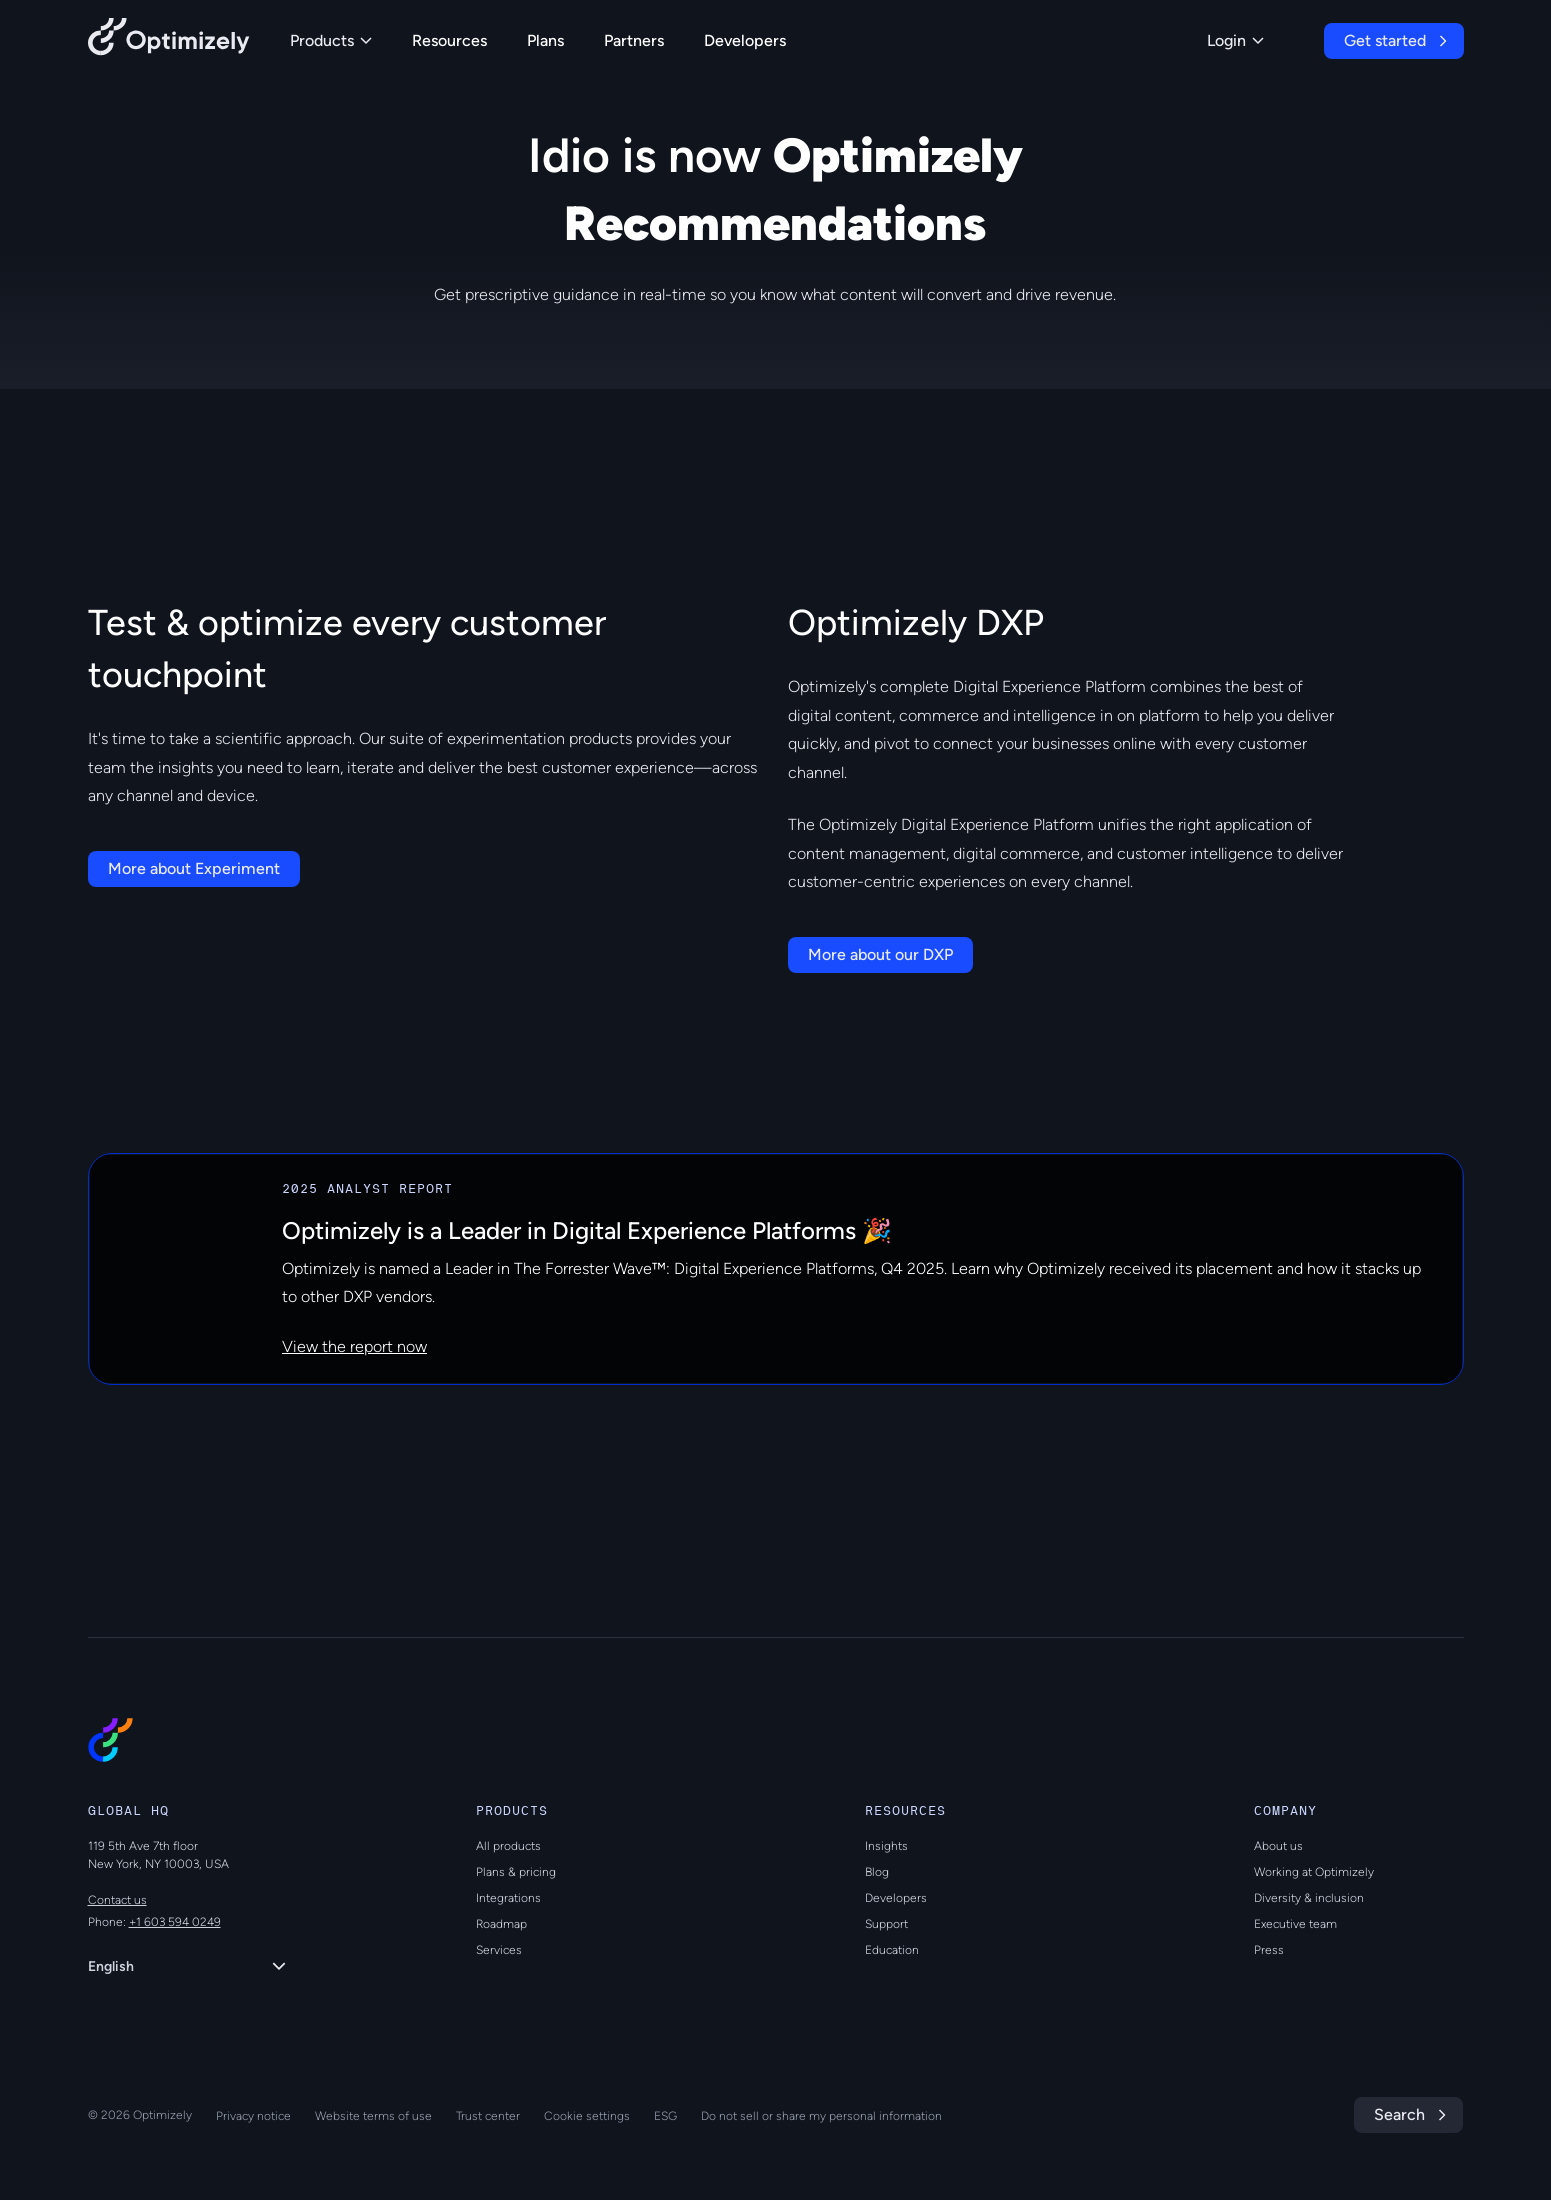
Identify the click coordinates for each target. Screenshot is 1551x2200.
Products (331, 40)
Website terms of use (373, 2116)
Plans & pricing (516, 1872)
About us (1278, 1846)
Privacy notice (253, 2116)
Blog (877, 1872)
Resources (449, 40)
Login (1235, 40)
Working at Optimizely (1314, 1872)
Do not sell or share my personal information (821, 2116)
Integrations (508, 1898)
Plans (545, 40)
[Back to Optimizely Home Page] (169, 40)
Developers (745, 40)
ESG (665, 2116)
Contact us (117, 1900)
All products (508, 1846)
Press (1269, 1950)
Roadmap (501, 1924)
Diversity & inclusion (1309, 1898)
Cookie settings (587, 2116)
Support (886, 1924)
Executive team (1295, 1924)
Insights (886, 1846)
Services (499, 1950)
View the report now (354, 1346)
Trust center (488, 2116)
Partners (634, 40)
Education (892, 1950)
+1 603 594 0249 (175, 1922)
